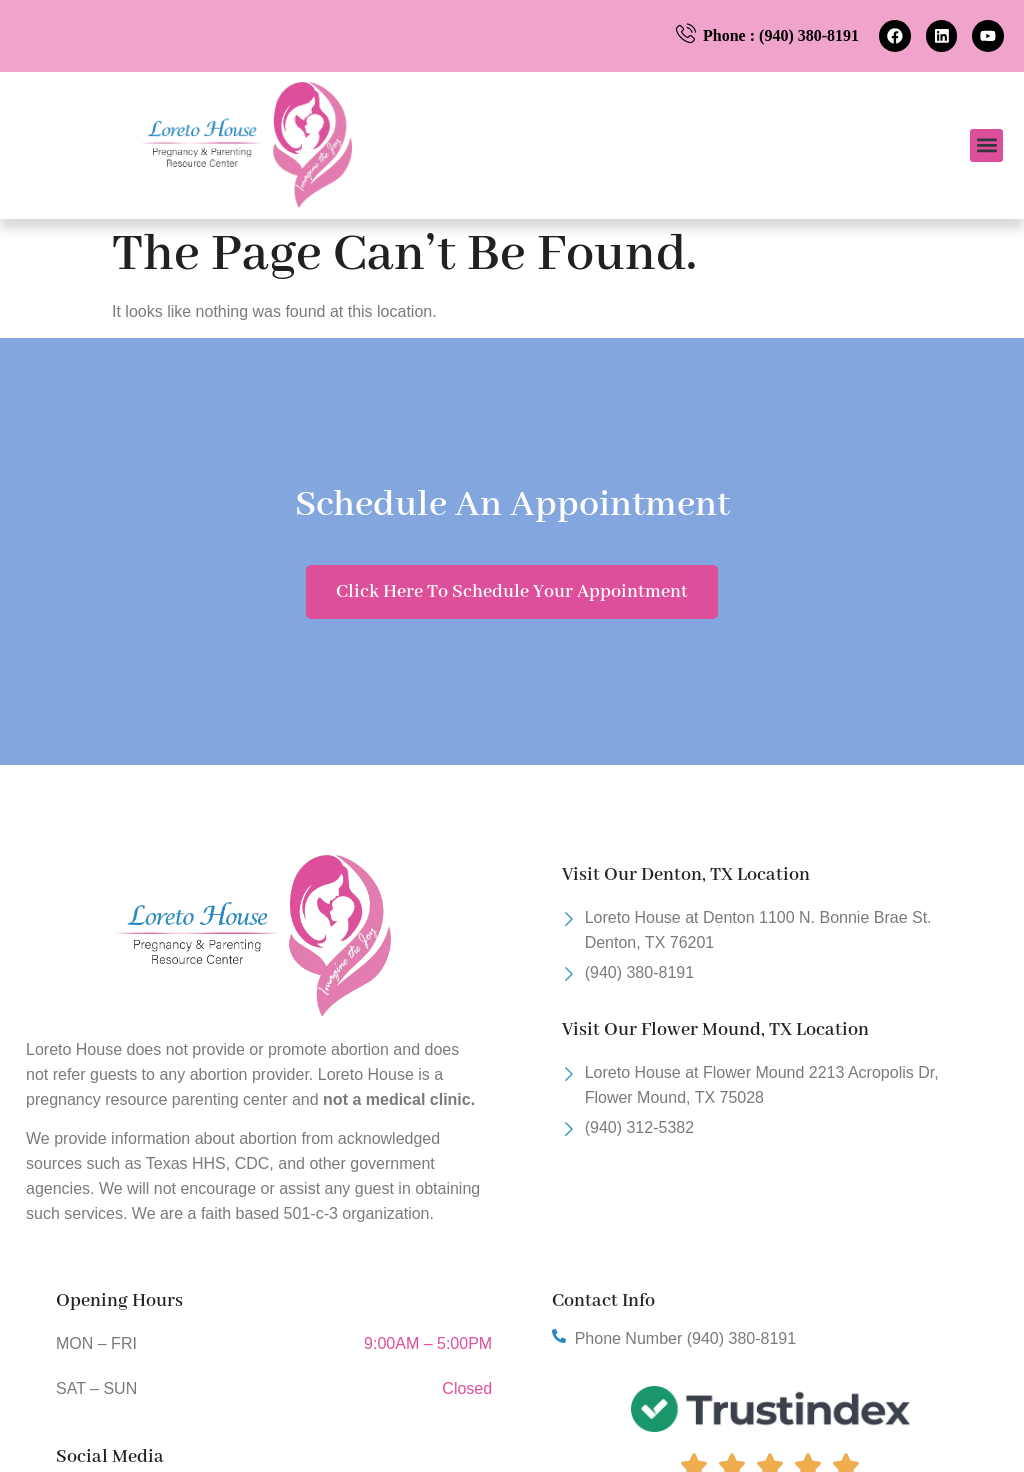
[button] (986, 145)
